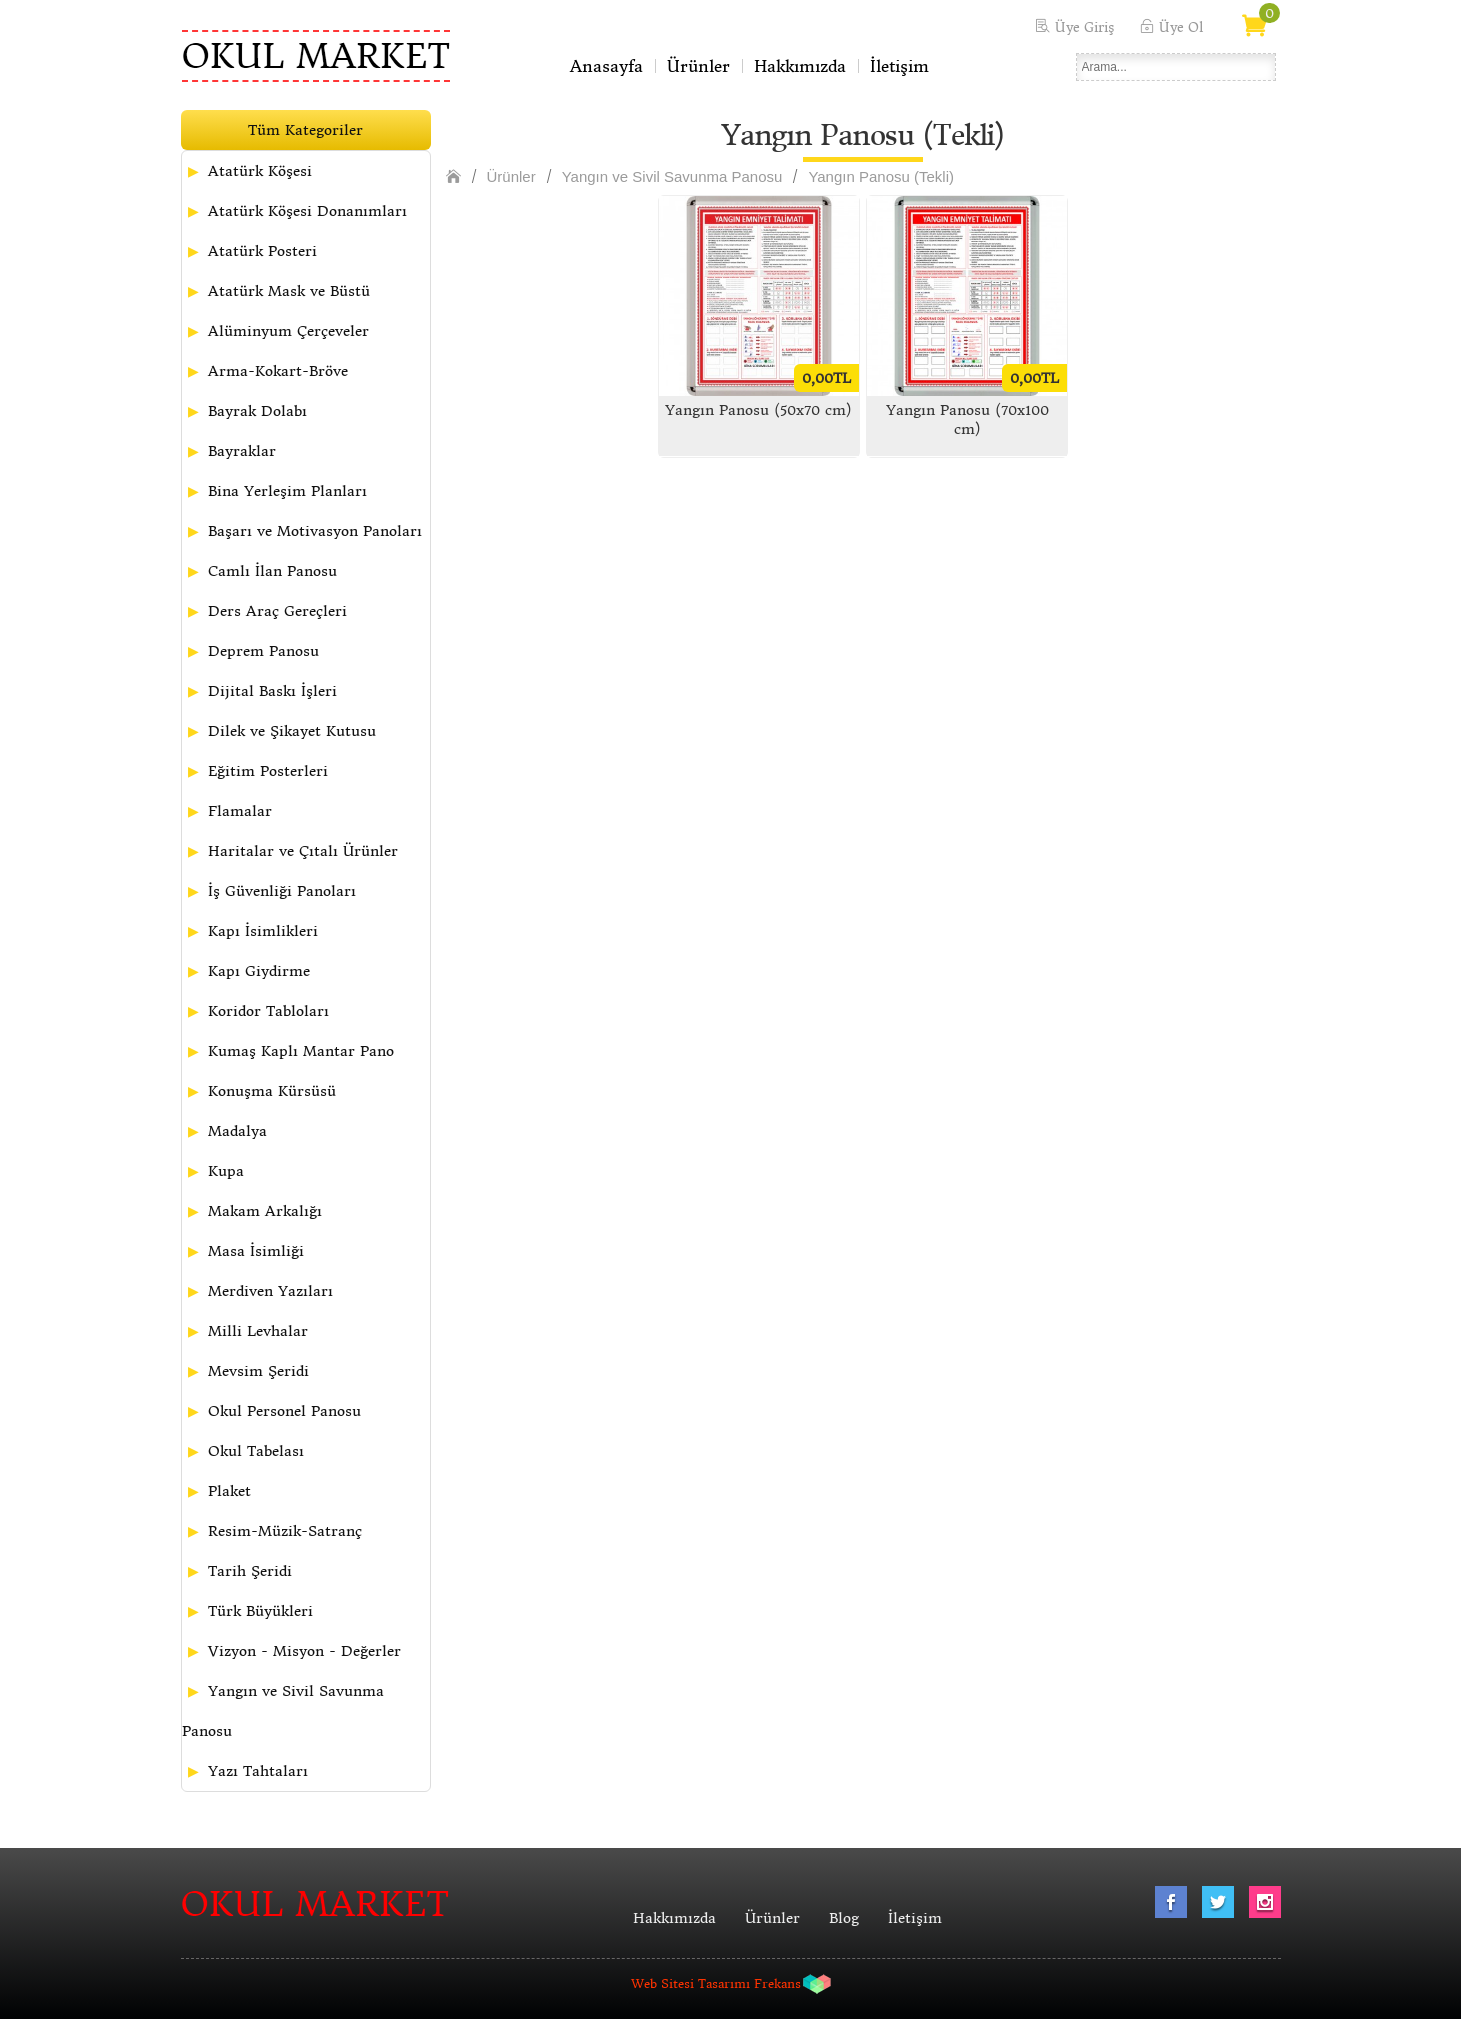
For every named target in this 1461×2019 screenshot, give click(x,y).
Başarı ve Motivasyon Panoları (315, 531)
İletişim (899, 66)
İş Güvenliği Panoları (282, 891)
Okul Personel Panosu (284, 1411)
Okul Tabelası (256, 1451)
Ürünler (698, 66)
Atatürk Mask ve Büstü (289, 291)
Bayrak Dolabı (257, 411)
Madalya (237, 1131)
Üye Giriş (1084, 27)
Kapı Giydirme (259, 971)
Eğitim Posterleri (268, 771)
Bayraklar (242, 451)
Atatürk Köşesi (260, 171)
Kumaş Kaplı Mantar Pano (301, 1051)
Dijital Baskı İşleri (272, 691)
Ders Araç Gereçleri (277, 611)
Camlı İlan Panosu (272, 571)
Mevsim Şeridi (258, 1371)
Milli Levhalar (258, 1331)
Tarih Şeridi (250, 1571)
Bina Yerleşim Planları (287, 491)
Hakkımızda (800, 66)
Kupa (226, 1171)
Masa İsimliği (256, 1251)
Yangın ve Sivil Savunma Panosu (283, 1711)
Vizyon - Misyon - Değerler (304, 1651)
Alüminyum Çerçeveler (288, 331)
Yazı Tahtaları (258, 1771)
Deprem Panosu (263, 651)
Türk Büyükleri (260, 1611)
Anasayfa (606, 66)
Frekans (777, 1983)
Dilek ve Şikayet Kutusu (292, 731)
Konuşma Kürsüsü (272, 1091)
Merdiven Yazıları (270, 1291)
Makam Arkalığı (265, 1211)
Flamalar (240, 811)
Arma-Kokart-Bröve (278, 371)
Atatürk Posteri (262, 251)
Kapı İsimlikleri (263, 931)
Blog (844, 1918)
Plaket (229, 1491)
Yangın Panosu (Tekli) (881, 176)
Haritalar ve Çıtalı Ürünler (303, 851)
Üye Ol (1181, 27)
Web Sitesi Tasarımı (690, 1983)
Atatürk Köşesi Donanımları (307, 211)
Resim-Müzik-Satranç (285, 1531)
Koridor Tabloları (268, 1011)
